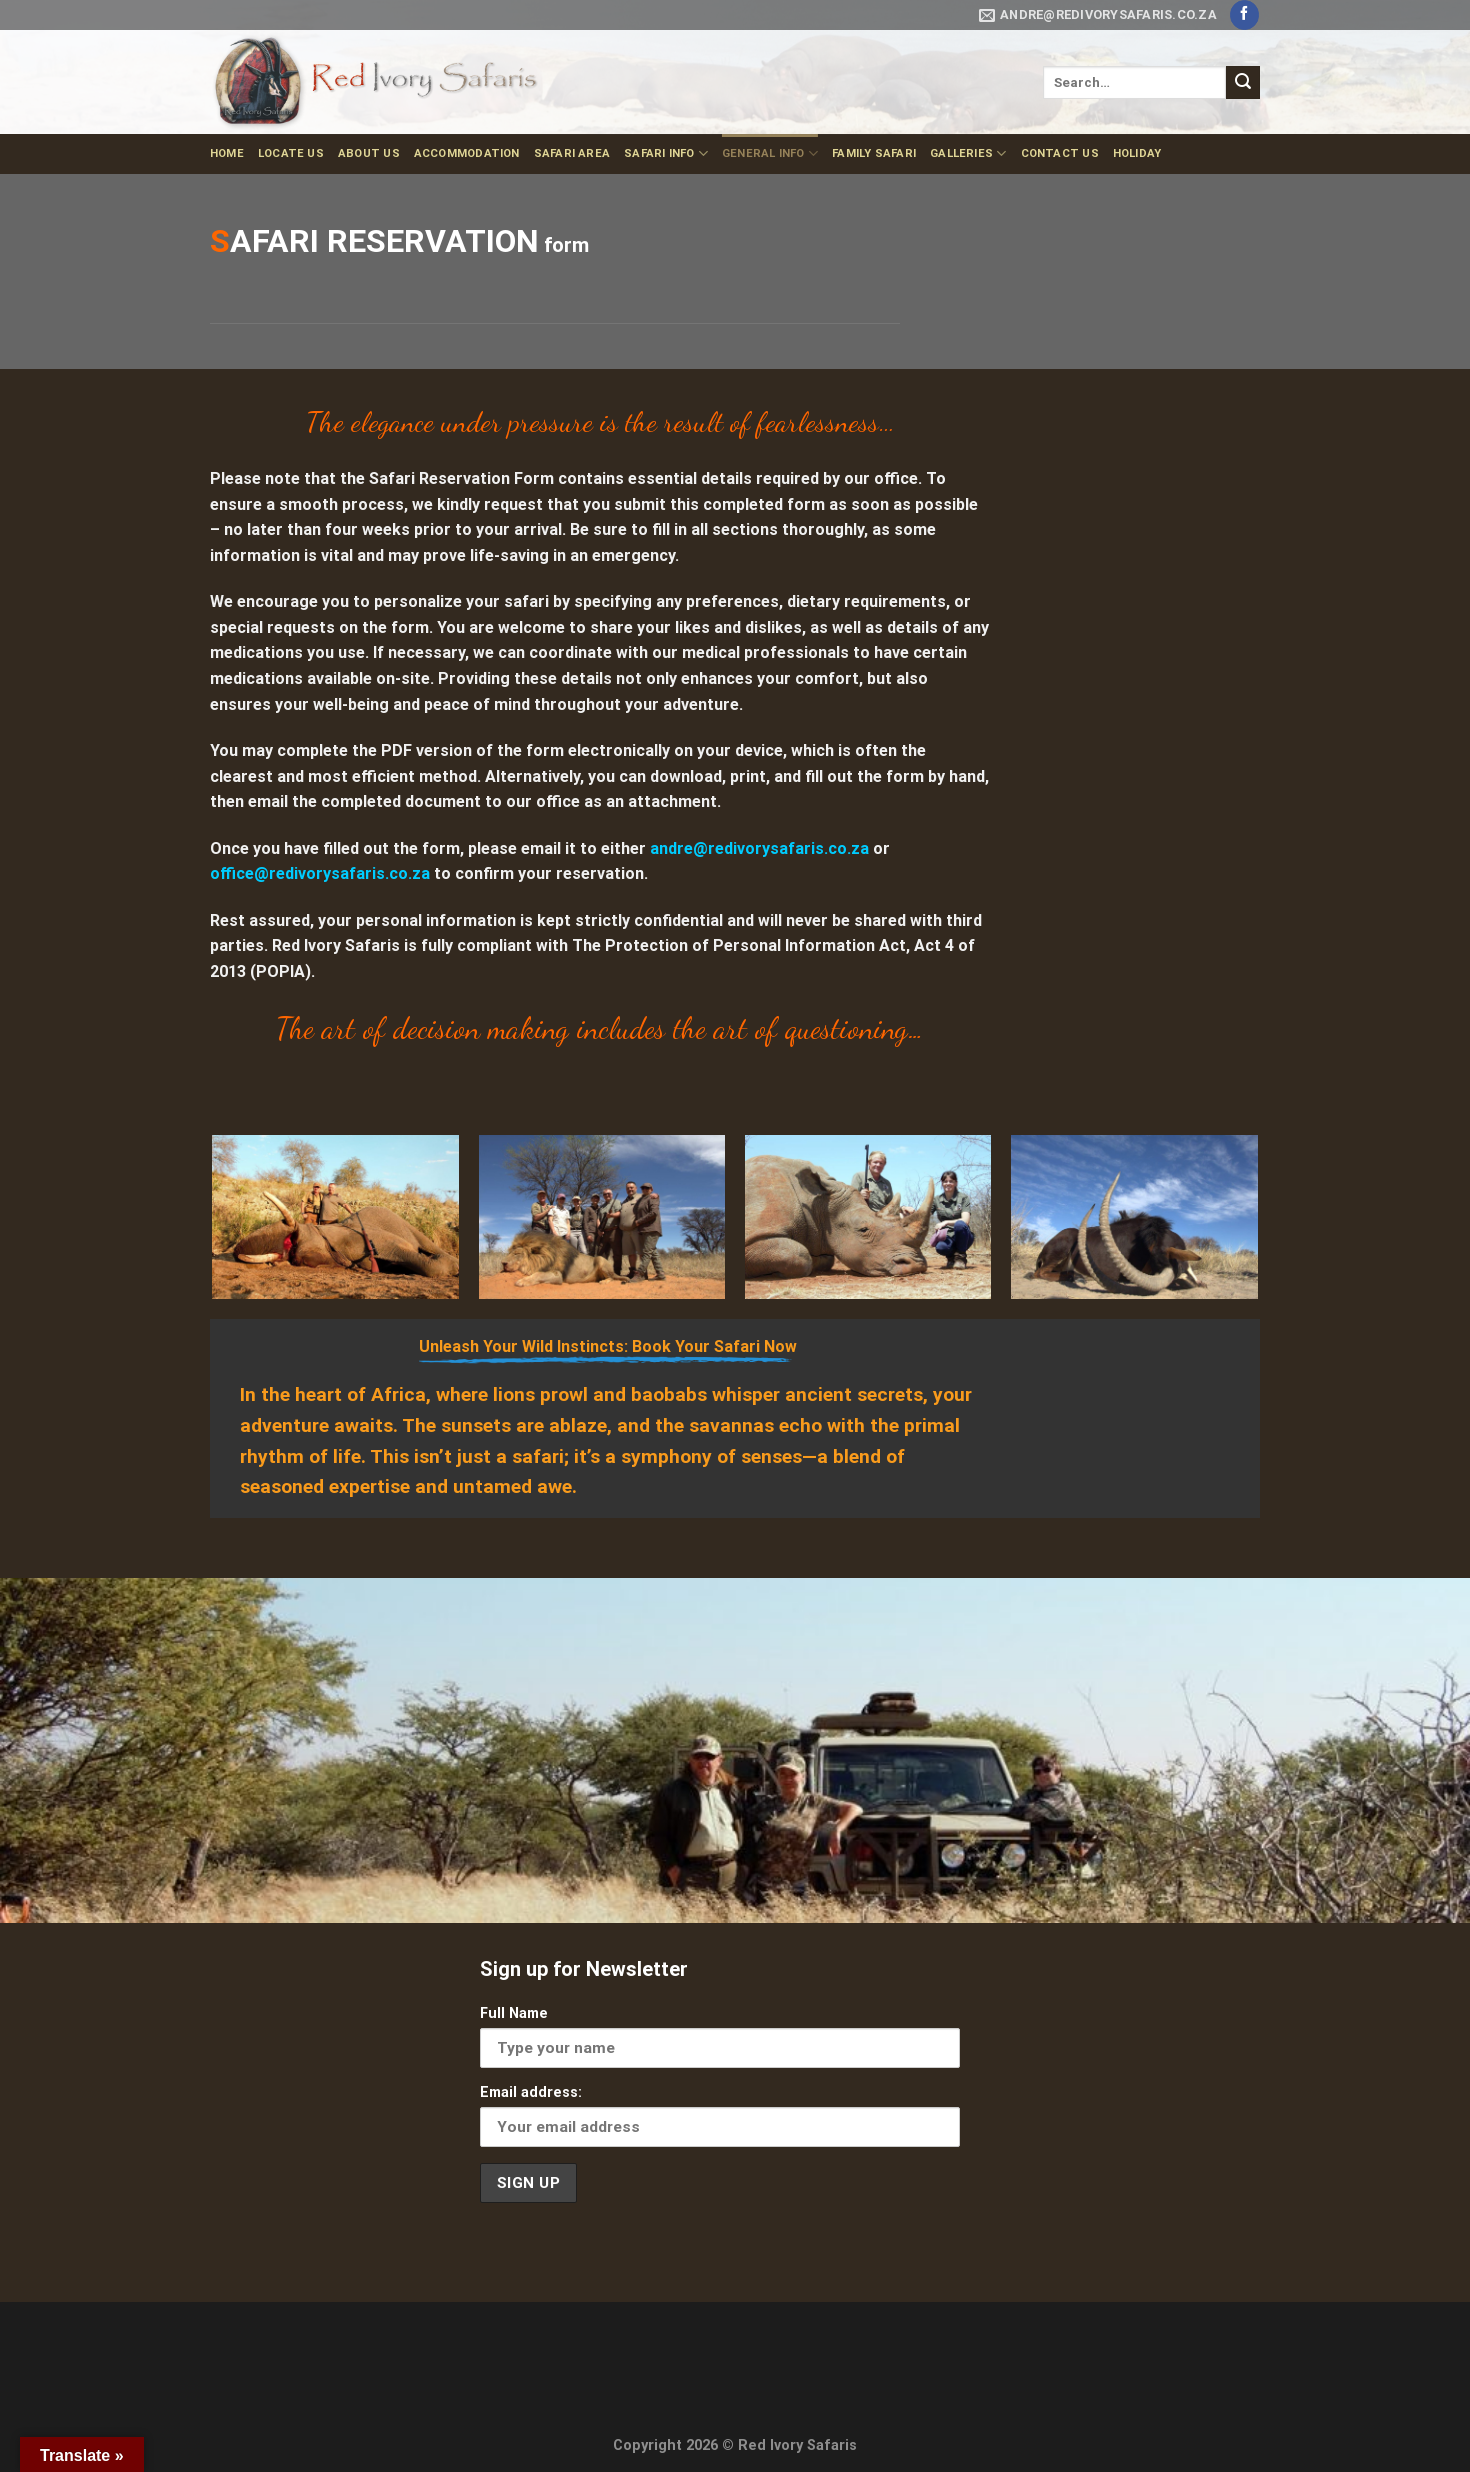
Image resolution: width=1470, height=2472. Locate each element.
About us (369, 153)
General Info (770, 153)
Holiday (1137, 153)
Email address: (531, 2092)
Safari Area (572, 153)
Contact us (1060, 153)
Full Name (514, 2013)
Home (227, 153)
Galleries (968, 153)
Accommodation (467, 153)
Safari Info (666, 153)
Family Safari (874, 153)
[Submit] (1243, 83)
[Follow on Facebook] (1244, 15)
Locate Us (291, 153)
